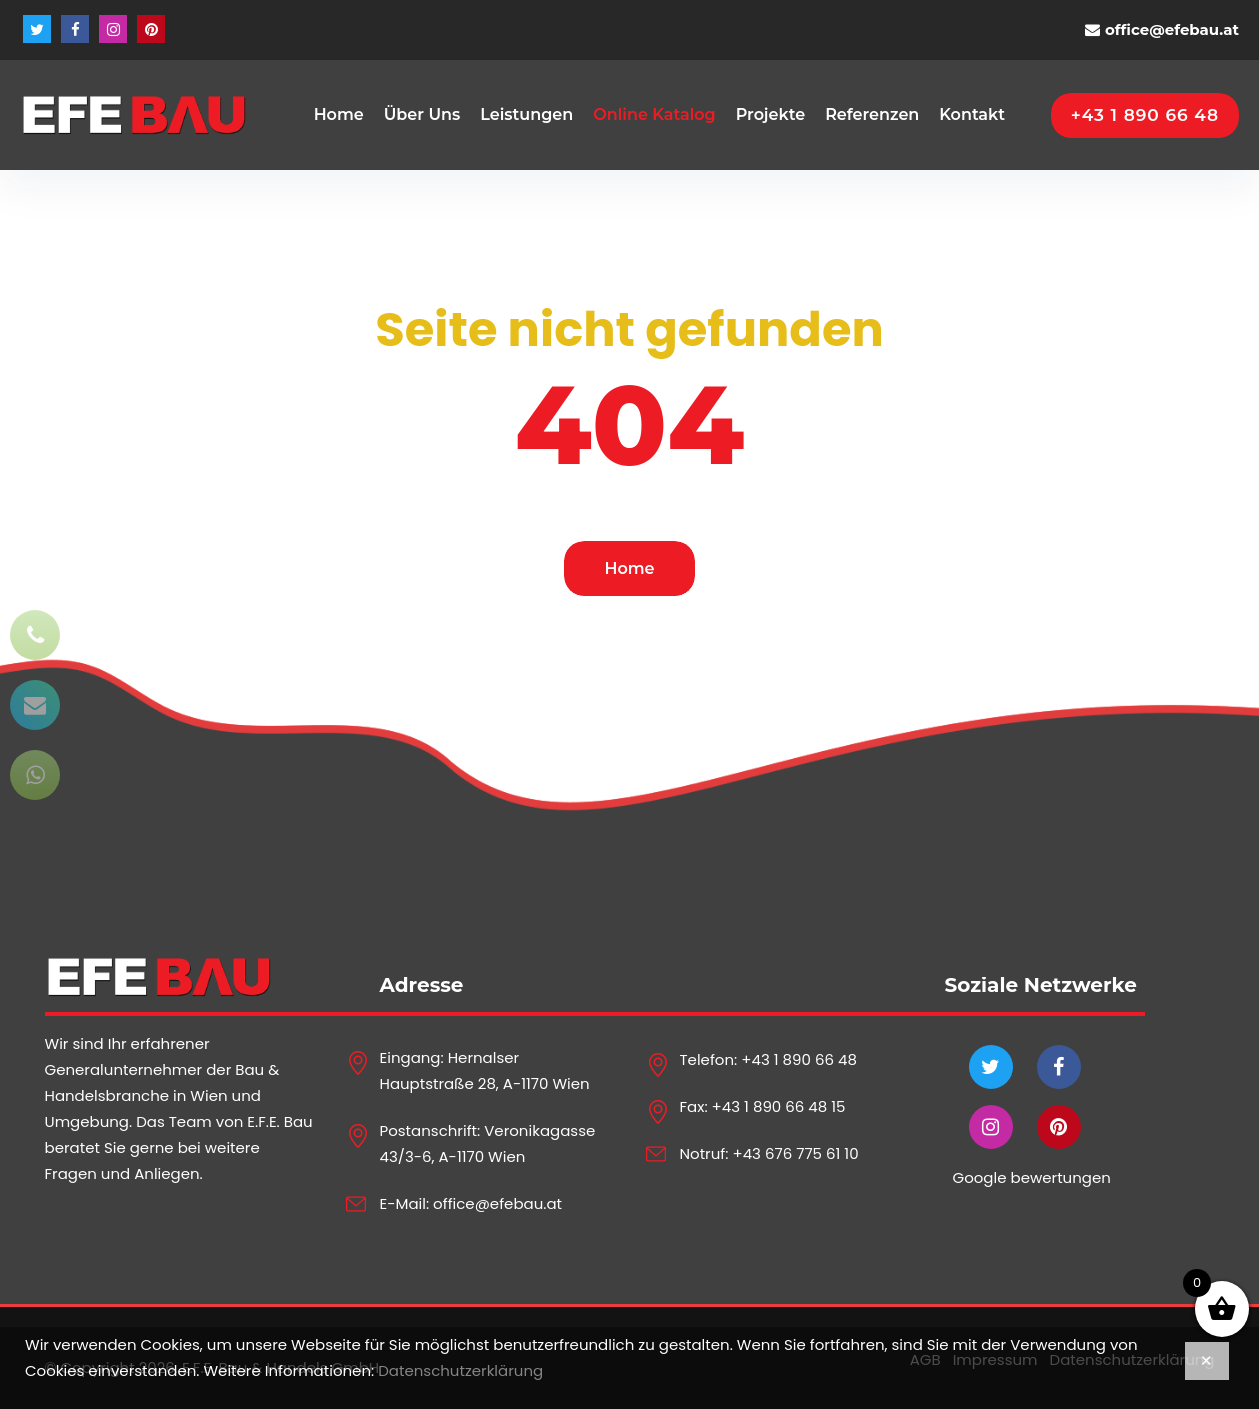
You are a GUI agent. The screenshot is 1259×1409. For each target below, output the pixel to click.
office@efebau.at (1172, 29)
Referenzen (872, 114)
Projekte (770, 114)
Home (339, 114)
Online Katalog (654, 114)
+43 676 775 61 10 (795, 1153)
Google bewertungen (1032, 1177)
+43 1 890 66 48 (799, 1059)
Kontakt (972, 114)
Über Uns (422, 114)
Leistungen (526, 114)
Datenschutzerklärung (460, 1370)
